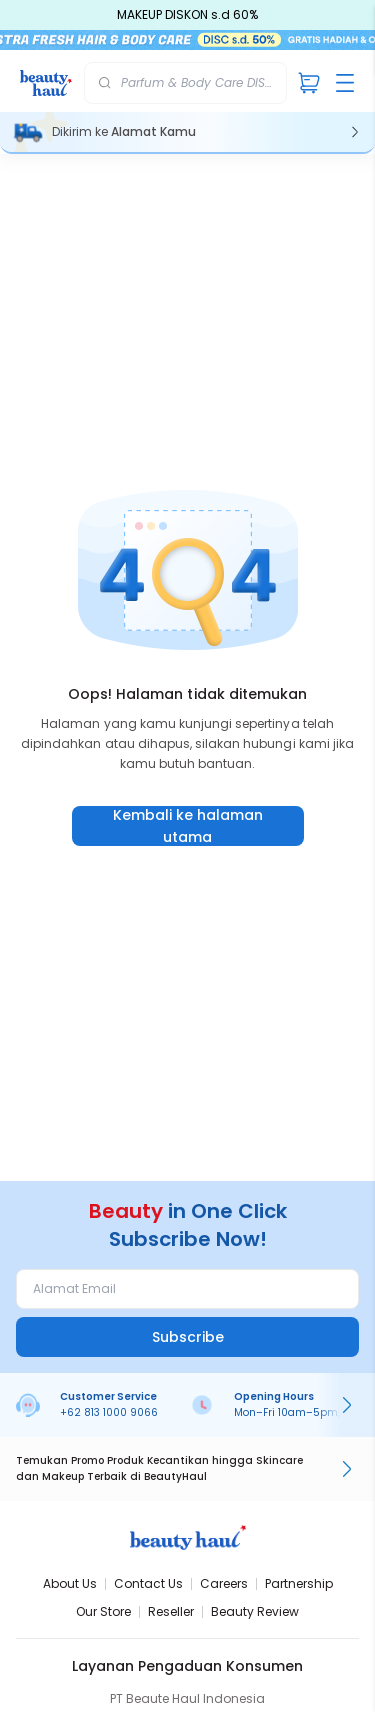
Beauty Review (255, 1611)
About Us (70, 1583)
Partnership (299, 1583)
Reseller (171, 1611)
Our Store (103, 1611)
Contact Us (148, 1583)
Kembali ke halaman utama (188, 826)
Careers (224, 1583)
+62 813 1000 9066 (109, 1412)
